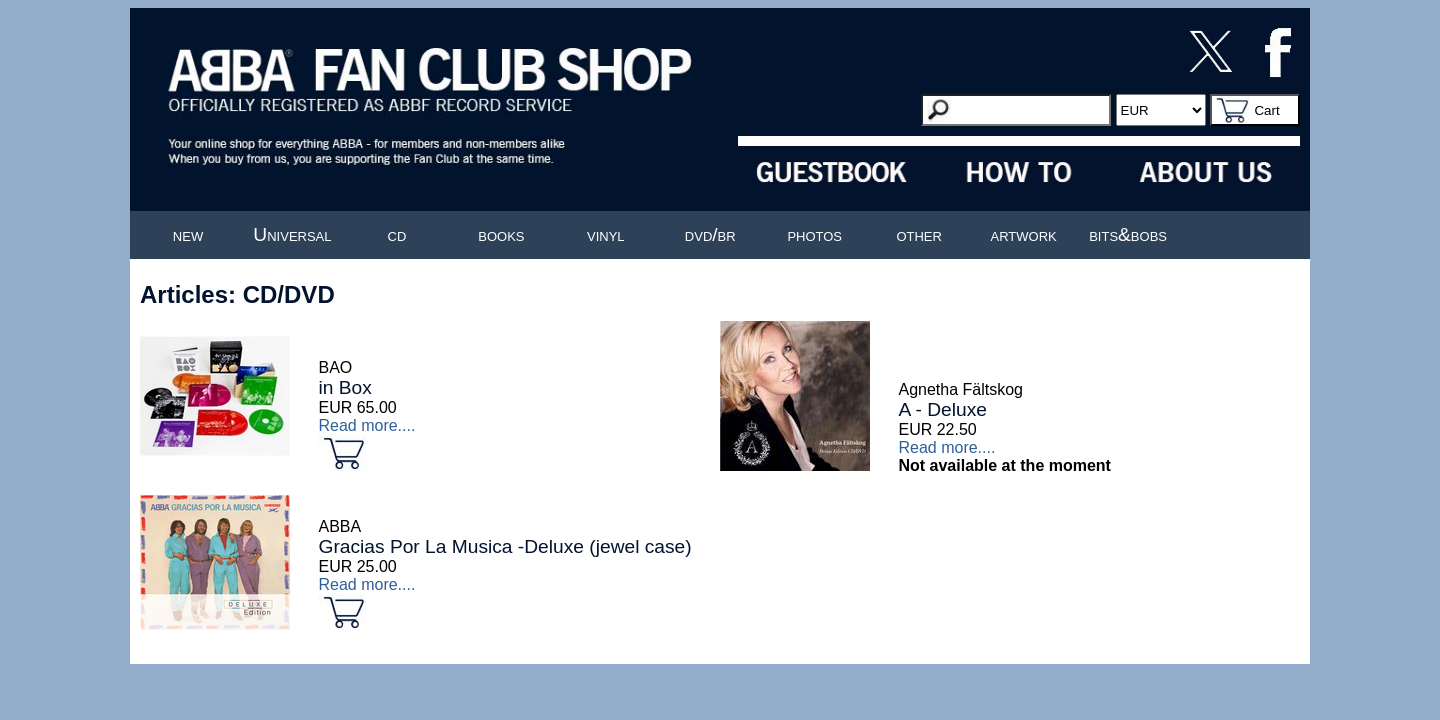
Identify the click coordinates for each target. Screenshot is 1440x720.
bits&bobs (1128, 234)
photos (814, 234)
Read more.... (366, 425)
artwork (1024, 234)
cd (397, 234)
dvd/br (710, 234)
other (919, 234)
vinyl (606, 234)
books (501, 234)
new (188, 234)
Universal (292, 234)
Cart (1266, 110)
